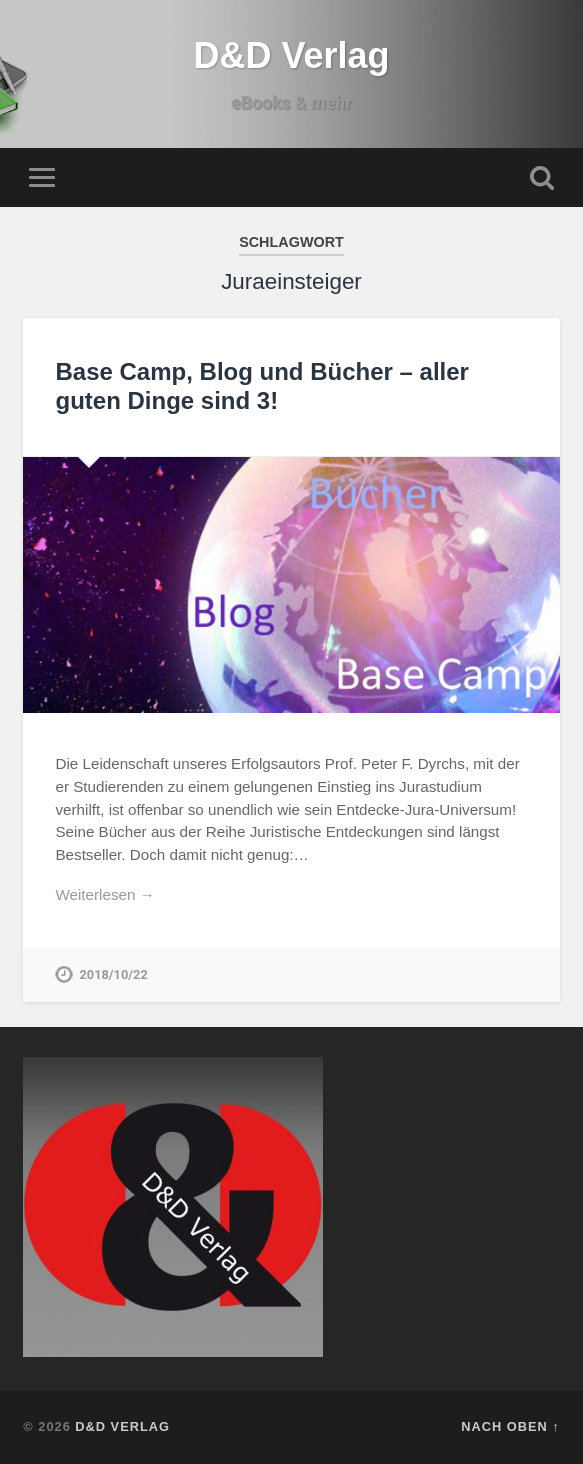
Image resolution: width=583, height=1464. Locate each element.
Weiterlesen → (104, 894)
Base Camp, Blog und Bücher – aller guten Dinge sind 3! (261, 386)
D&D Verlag (291, 55)
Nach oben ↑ (510, 1426)
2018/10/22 (113, 974)
